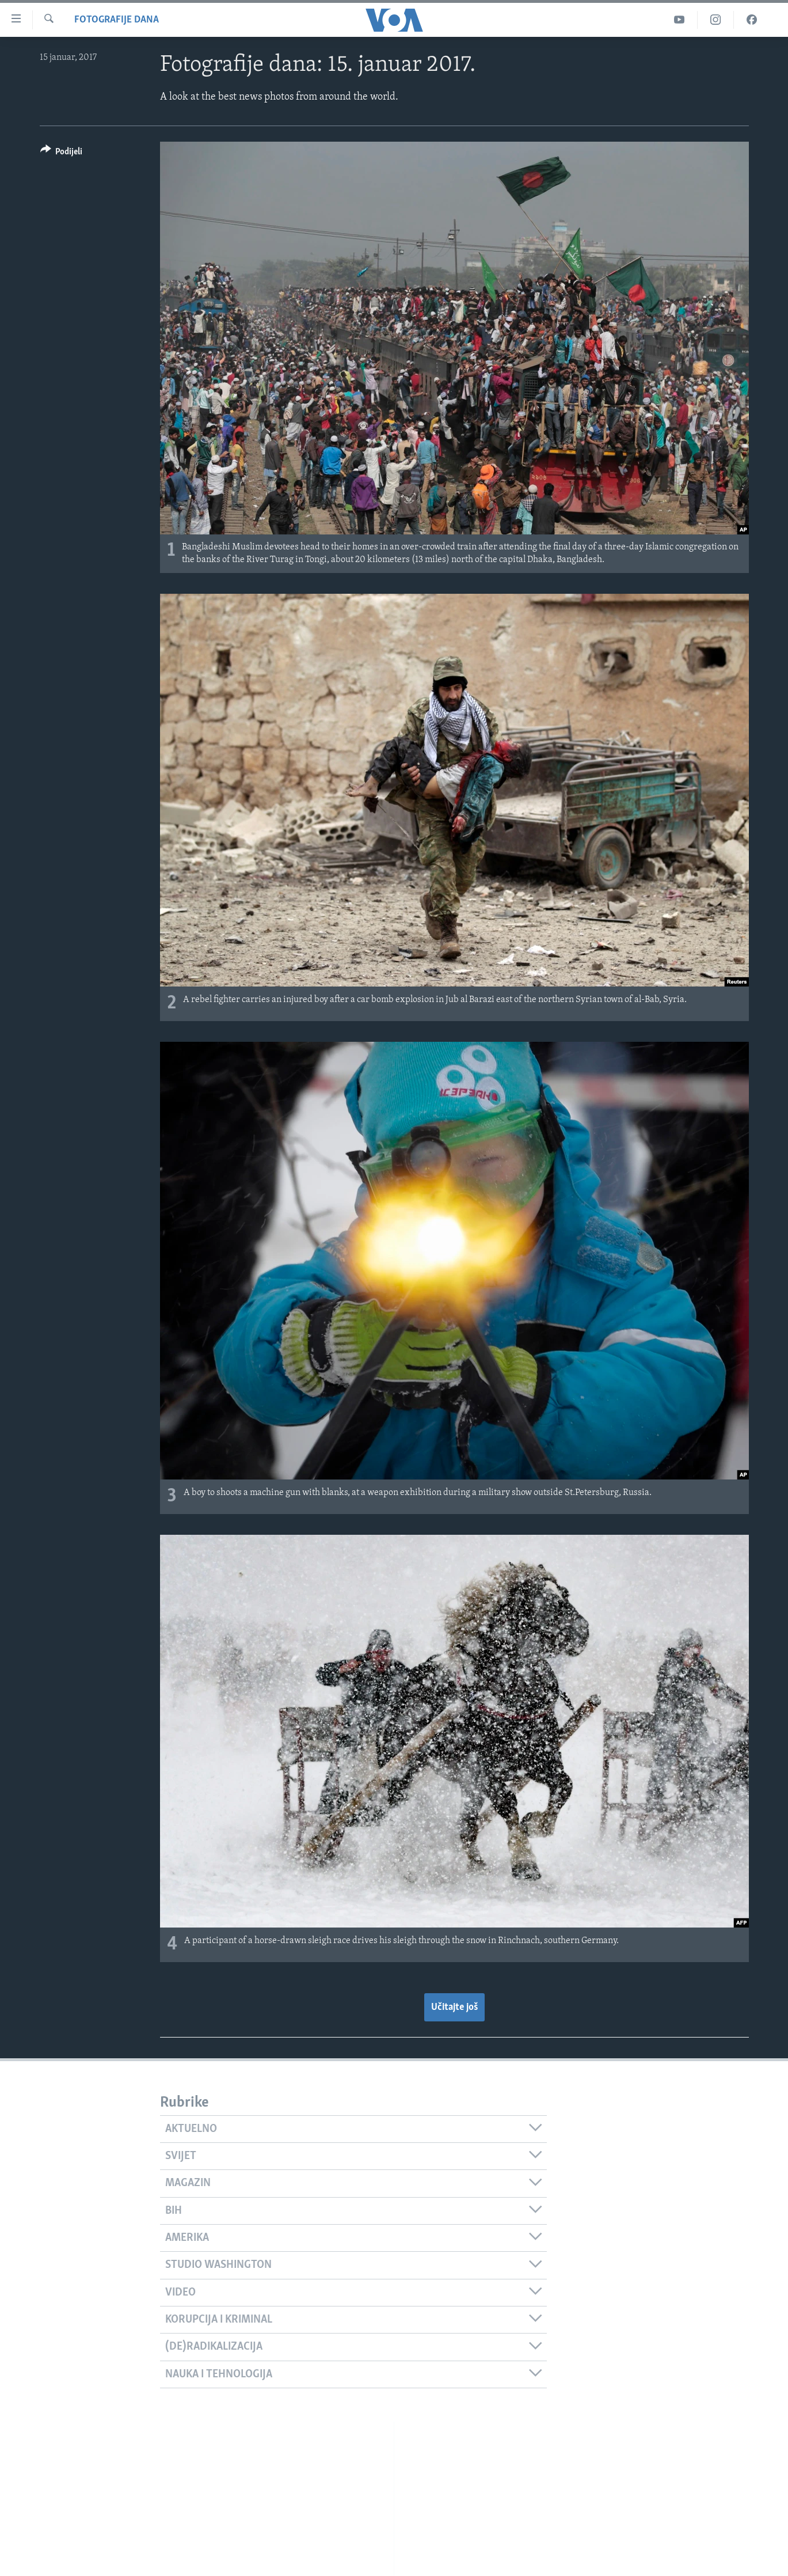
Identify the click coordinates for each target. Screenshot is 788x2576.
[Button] (61, 153)
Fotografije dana (116, 19)
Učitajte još (454, 2007)
